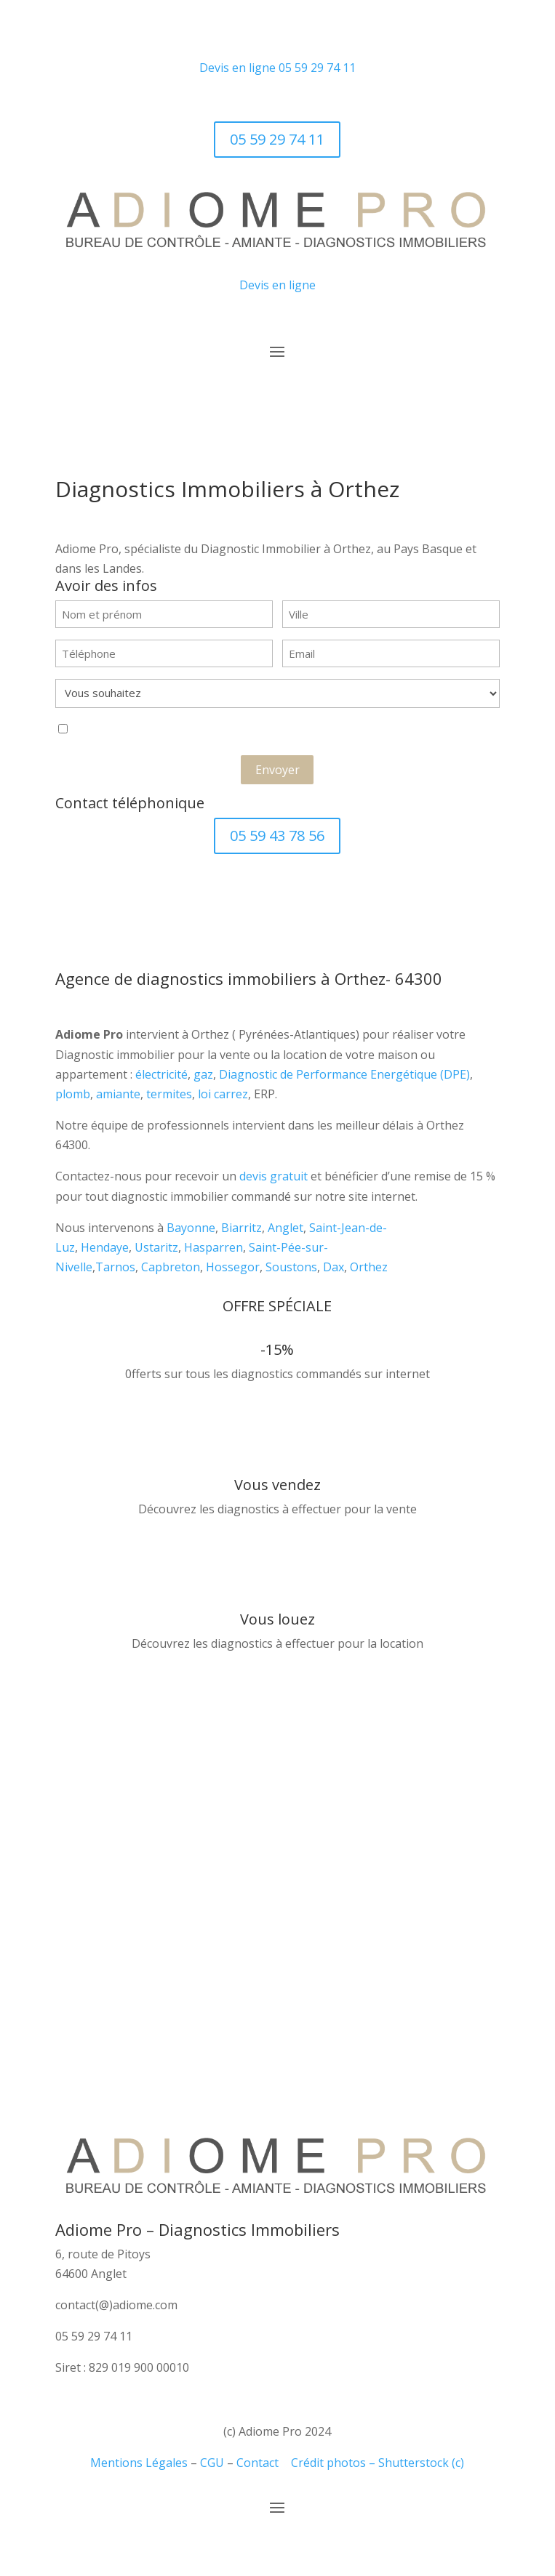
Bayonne (191, 1228)
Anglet (285, 1228)
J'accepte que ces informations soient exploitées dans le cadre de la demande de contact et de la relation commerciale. (244, 731)
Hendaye (105, 1247)
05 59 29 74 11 (317, 68)
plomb (72, 1094)
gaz (203, 1074)
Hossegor (233, 1267)
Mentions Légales (139, 2463)
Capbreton (170, 1267)
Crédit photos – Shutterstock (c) (377, 2463)
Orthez (369, 1267)
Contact (257, 2463)
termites (169, 1094)
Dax (333, 1267)
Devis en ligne (237, 68)
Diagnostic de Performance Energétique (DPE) (344, 1074)
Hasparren (213, 1247)
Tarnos (115, 1267)
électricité (161, 1074)
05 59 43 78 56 (277, 835)
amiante (118, 1094)
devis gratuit (273, 1176)
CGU (212, 2463)
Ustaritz (156, 1247)
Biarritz (241, 1228)
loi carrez (223, 1094)
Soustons (291, 1267)
